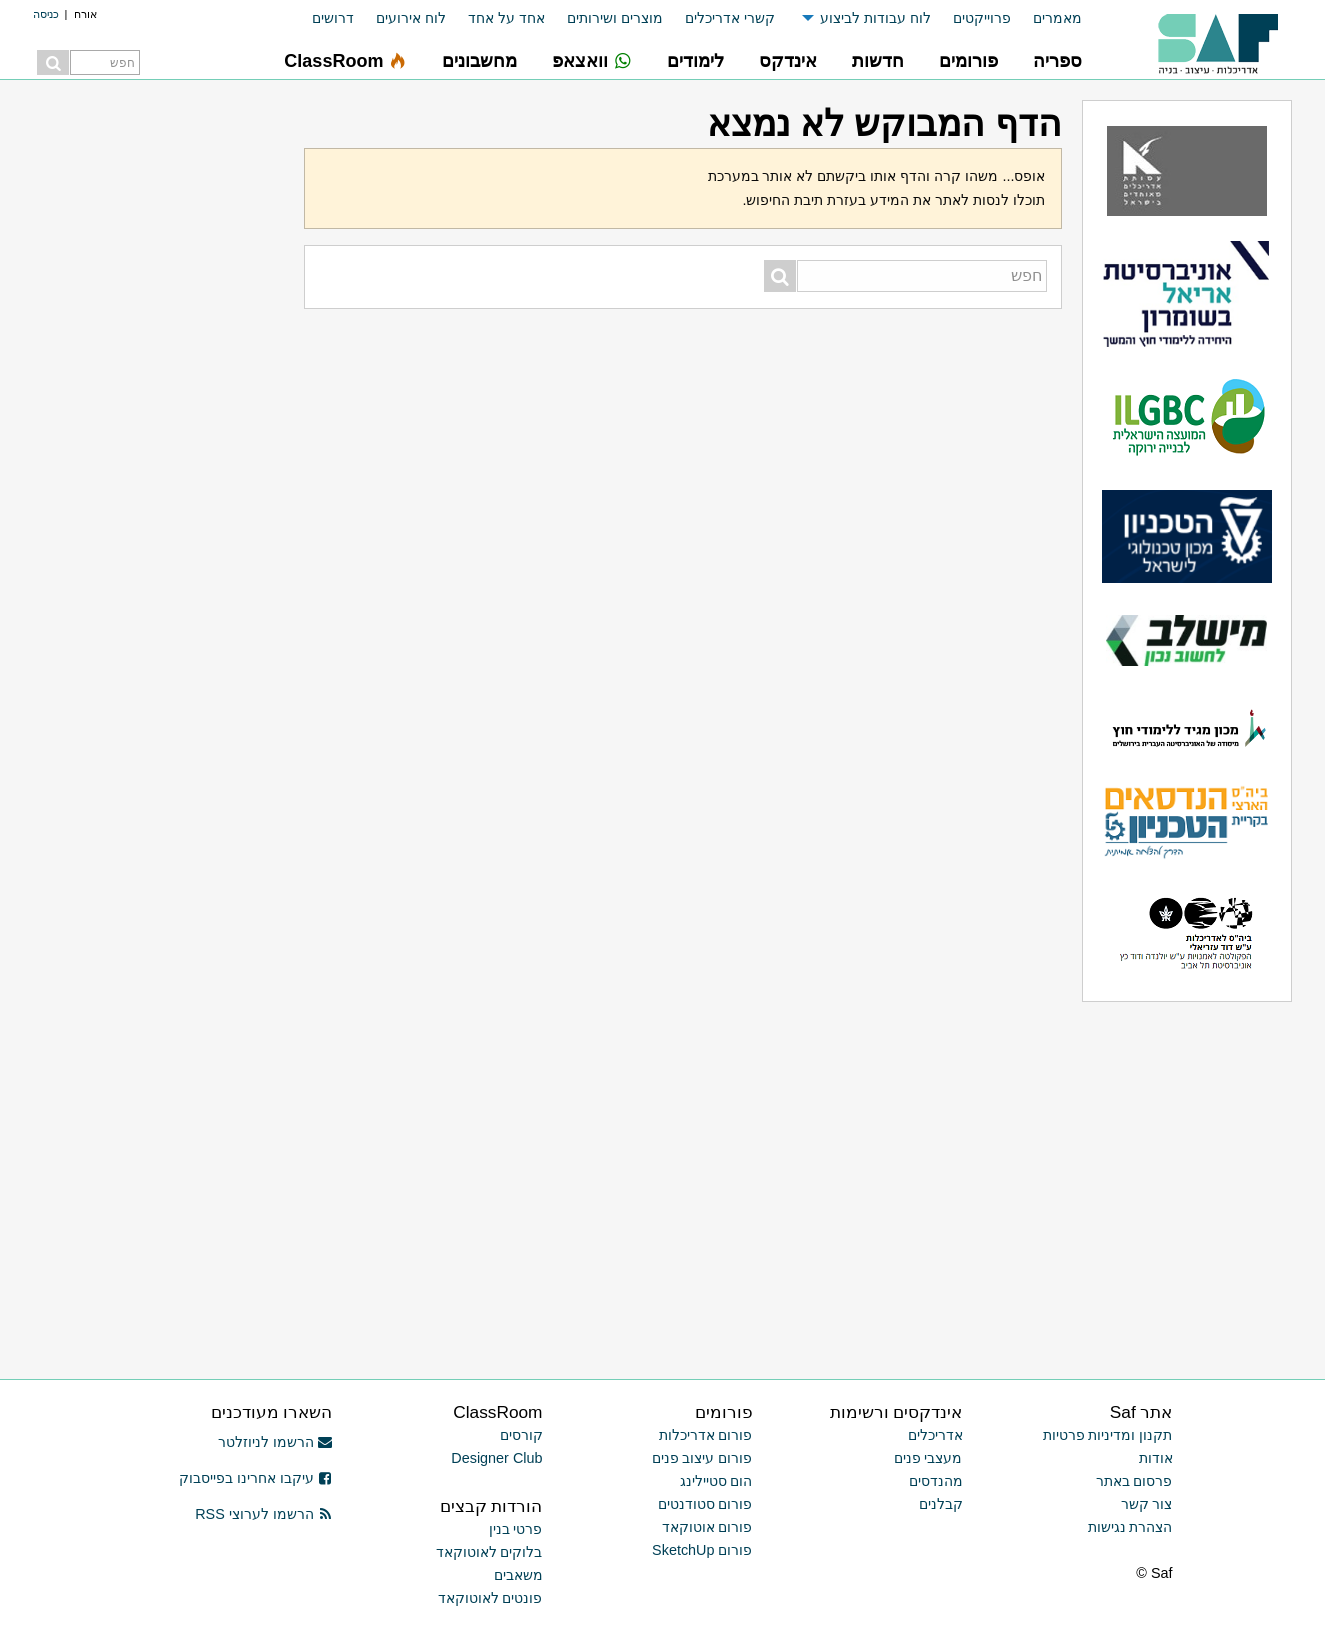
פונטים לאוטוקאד (490, 1598)
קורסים (521, 1435)
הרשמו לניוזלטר (275, 1442)
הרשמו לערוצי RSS (263, 1514)
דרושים (333, 18)
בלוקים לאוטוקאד (489, 1552)
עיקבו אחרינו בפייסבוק (256, 1478)
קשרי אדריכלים (730, 18)
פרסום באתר (1134, 1481)
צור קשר (1147, 1504)
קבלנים (941, 1504)
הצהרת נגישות (1130, 1527)
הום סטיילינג (716, 1481)
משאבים (518, 1575)
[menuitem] (1046, 18)
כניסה (46, 14)
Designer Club (496, 1458)
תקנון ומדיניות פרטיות (1108, 1435)
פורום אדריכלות (706, 1435)
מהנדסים (936, 1481)
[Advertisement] (159, 400)
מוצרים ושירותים (615, 18)
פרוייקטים (982, 18)
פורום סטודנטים (705, 1504)
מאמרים (1057, 18)
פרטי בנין (516, 1529)
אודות (1156, 1458)
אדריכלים (935, 1435)
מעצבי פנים (928, 1458)
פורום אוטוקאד (707, 1527)
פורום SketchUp (702, 1550)
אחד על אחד (506, 18)
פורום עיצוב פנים (702, 1458)
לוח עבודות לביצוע (875, 18)
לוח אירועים (411, 18)
